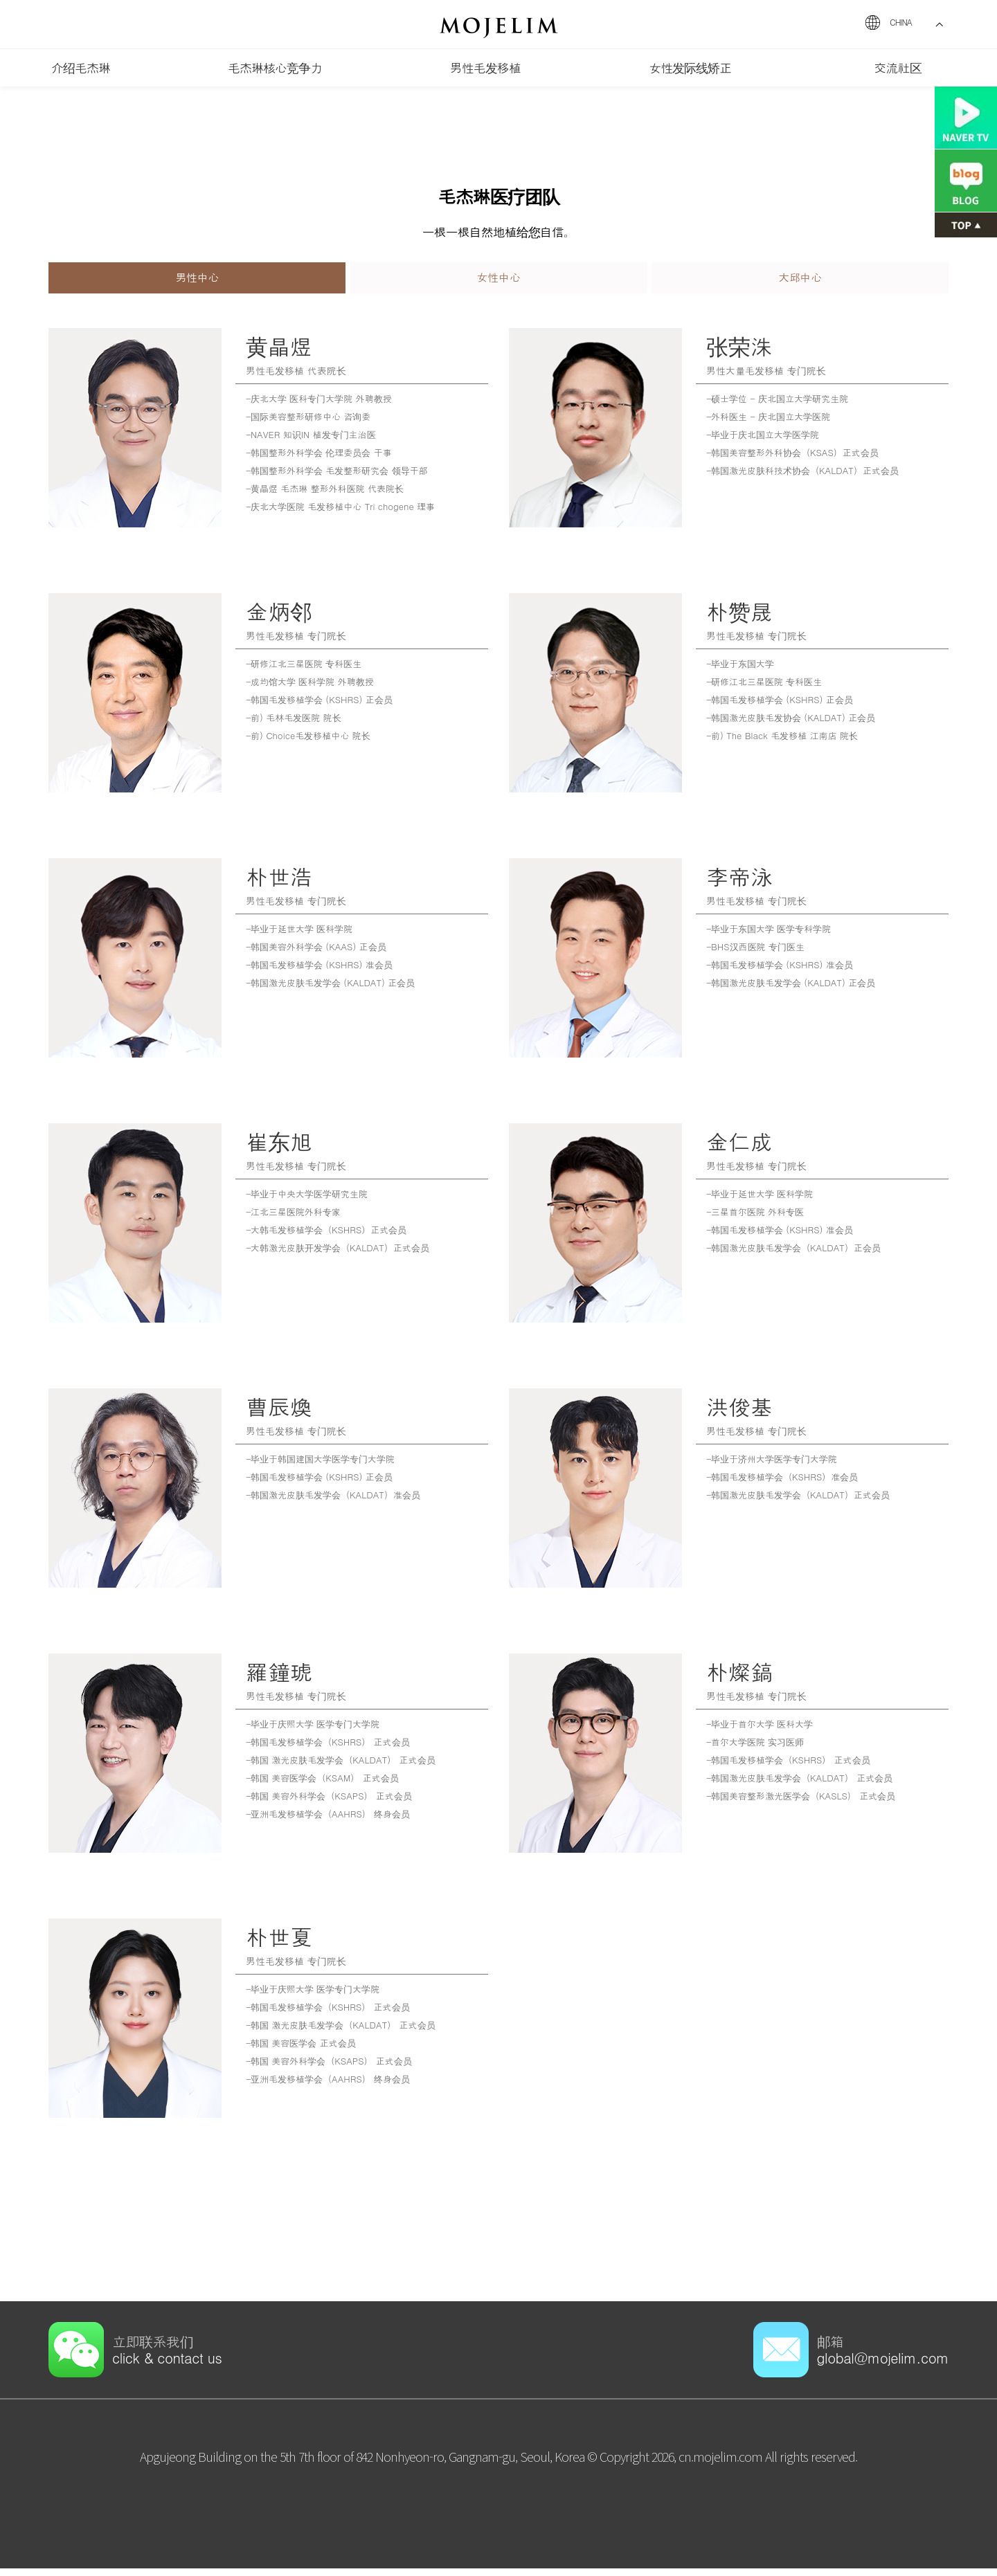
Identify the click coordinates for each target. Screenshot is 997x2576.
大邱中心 (800, 281)
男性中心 (197, 281)
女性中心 (498, 281)
